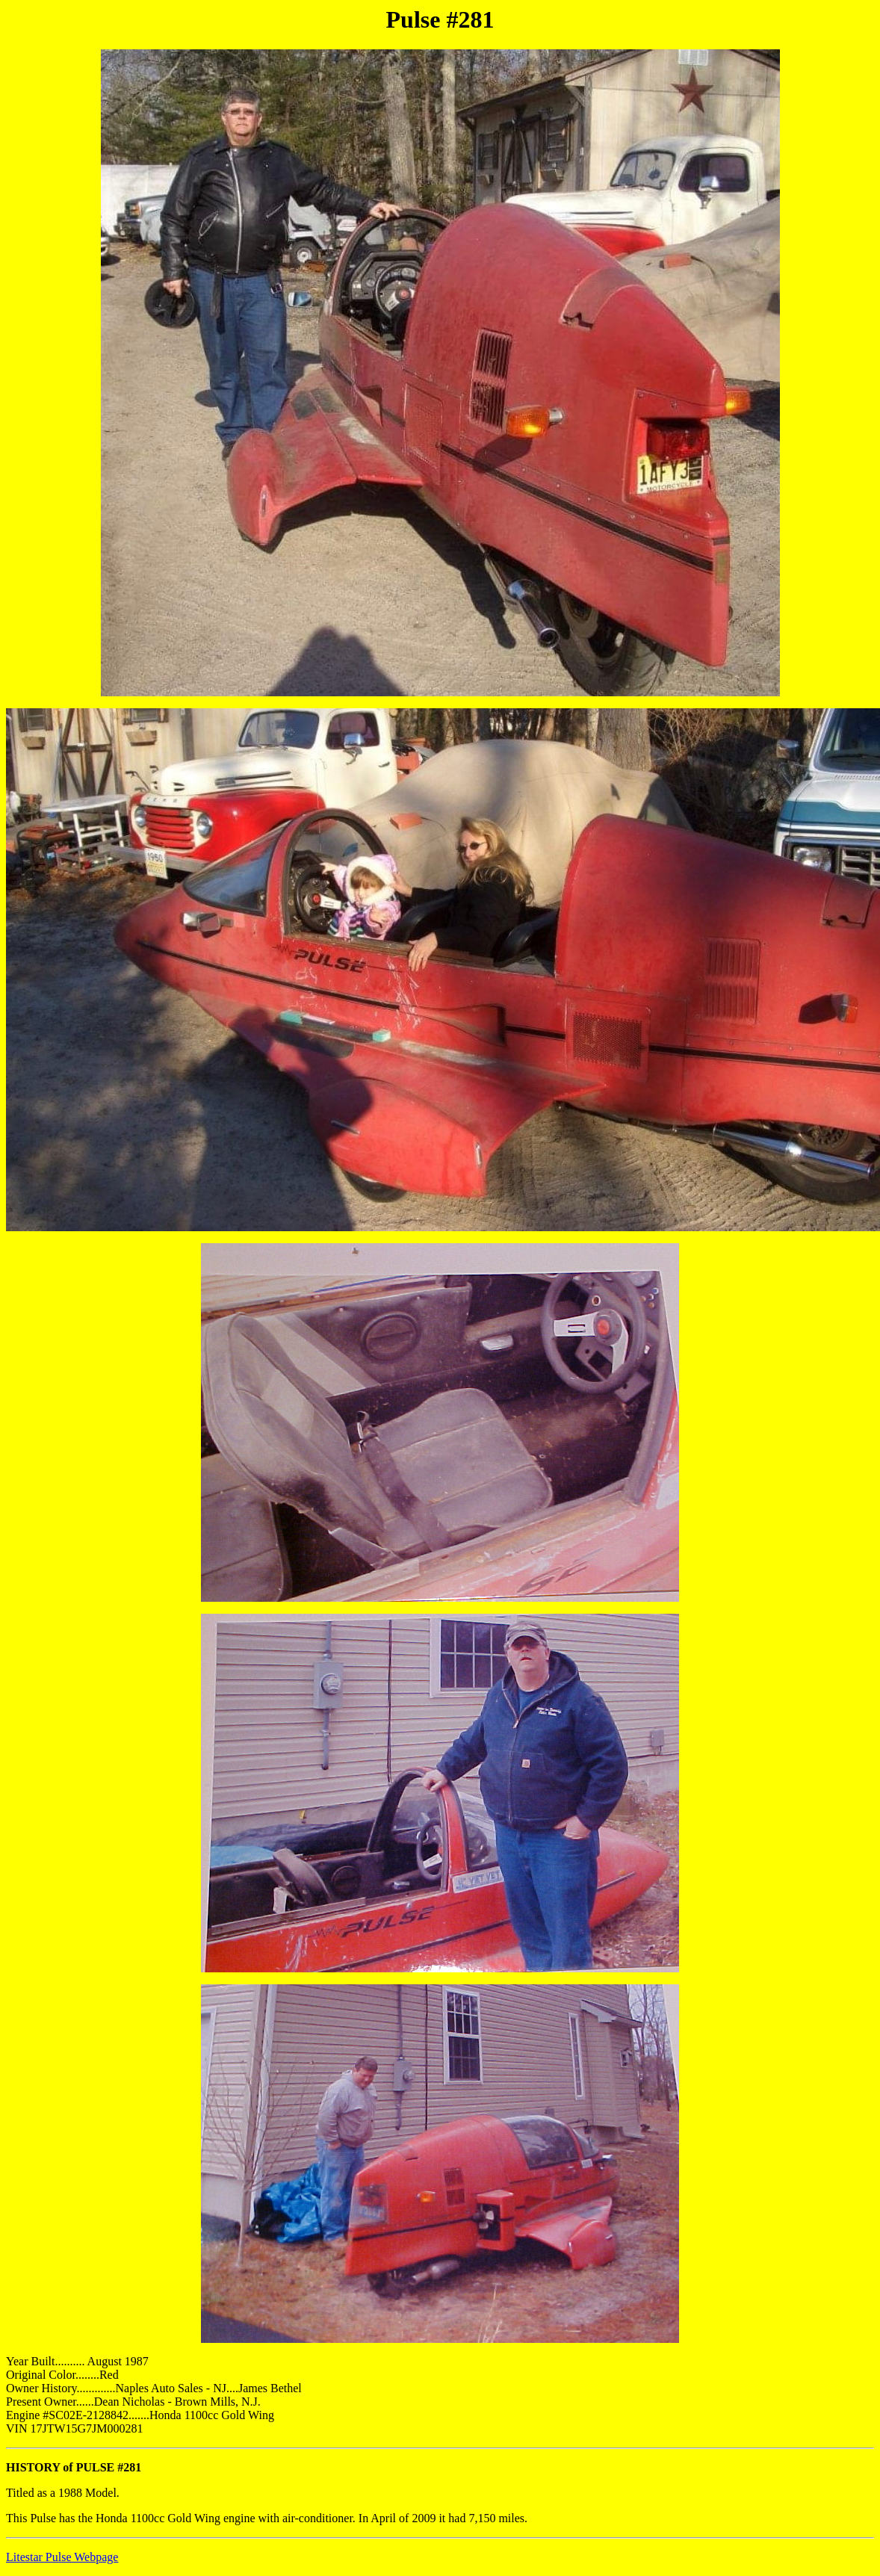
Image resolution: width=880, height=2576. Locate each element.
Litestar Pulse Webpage (62, 2557)
